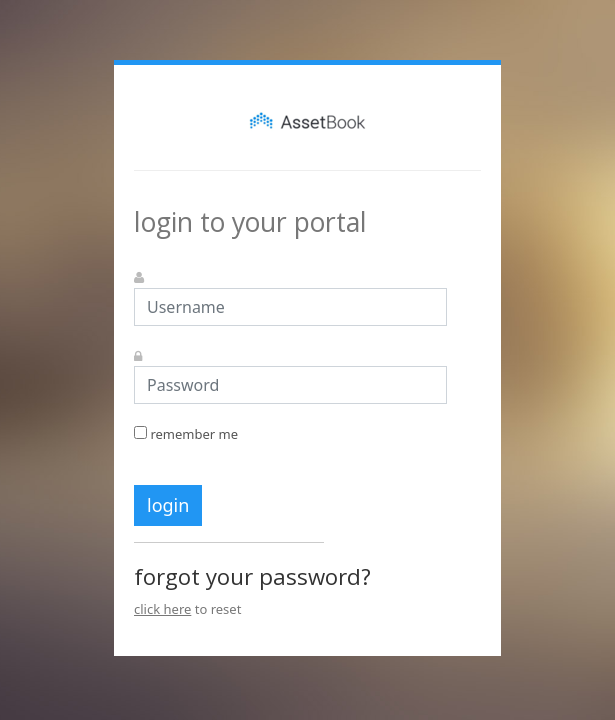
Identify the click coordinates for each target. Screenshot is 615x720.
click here (162, 609)
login (168, 505)
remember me (186, 434)
